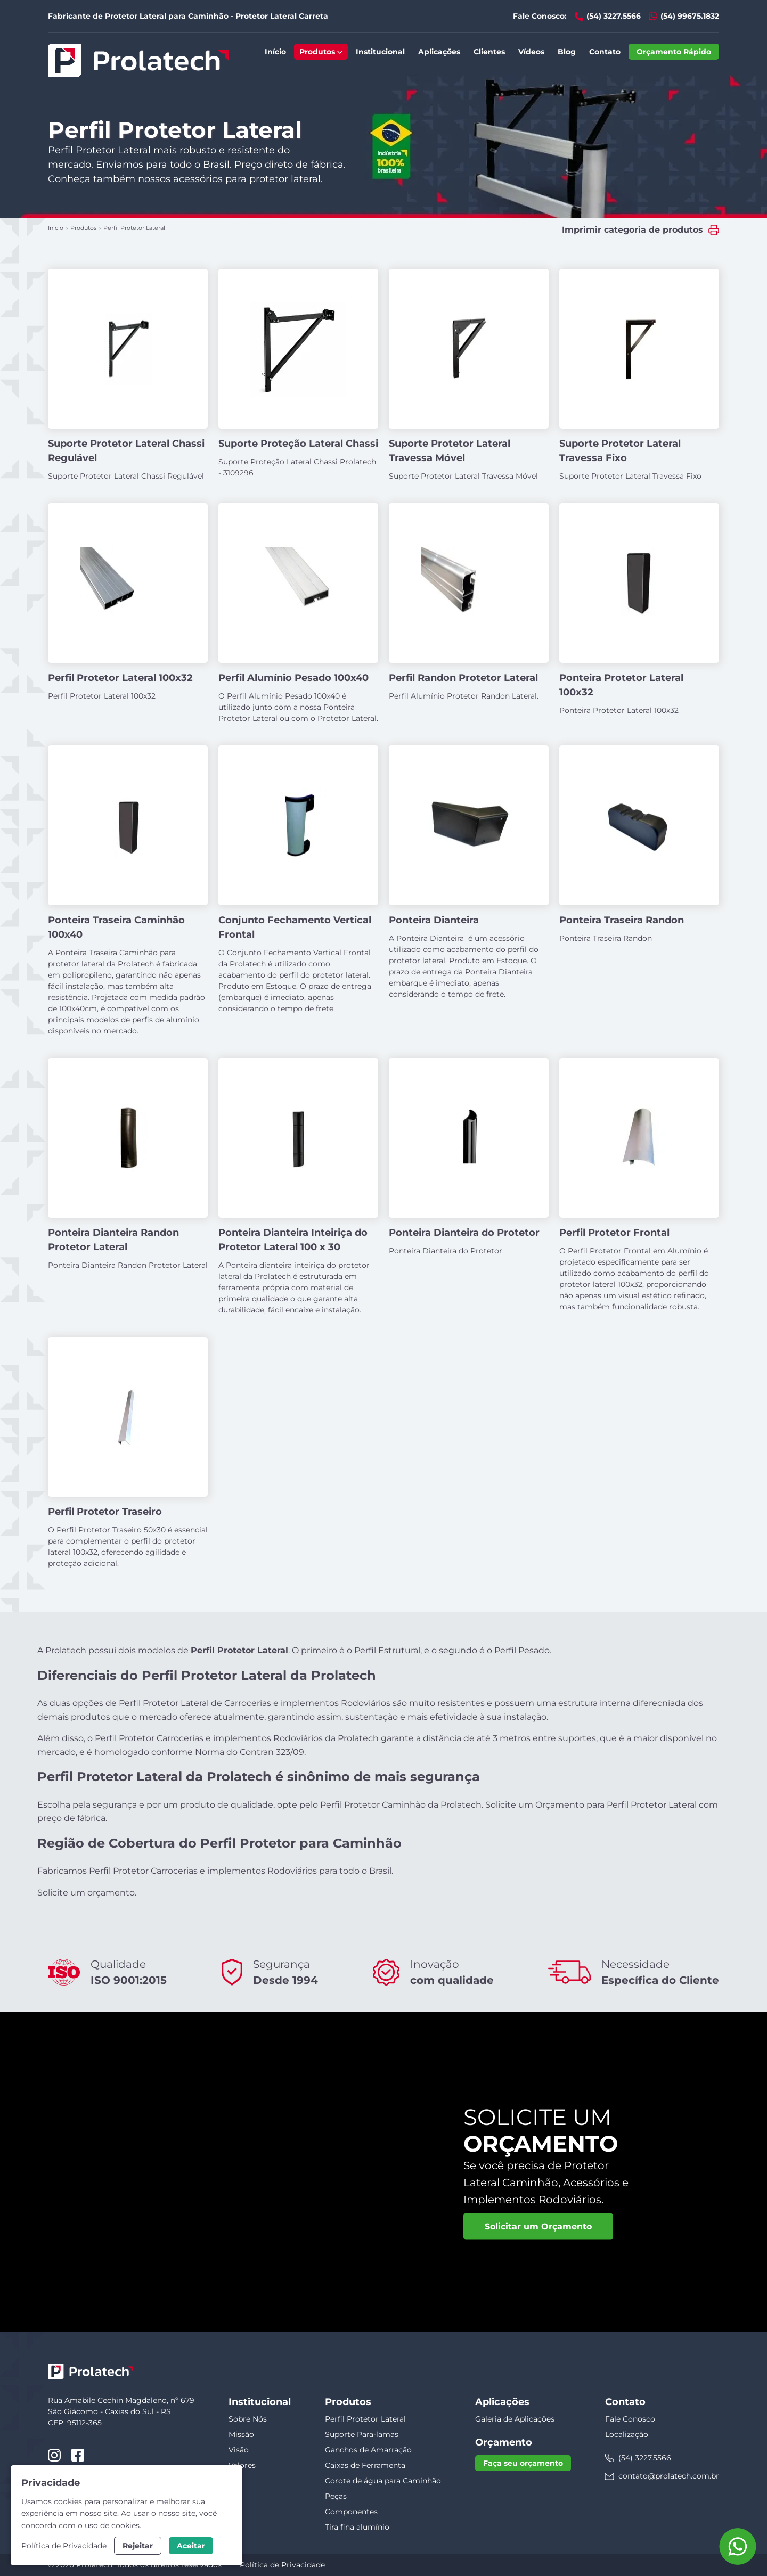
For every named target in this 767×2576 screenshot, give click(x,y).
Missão (241, 2434)
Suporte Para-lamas (361, 2434)
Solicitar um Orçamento (538, 2226)
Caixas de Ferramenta (365, 2465)
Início (275, 51)
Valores (242, 2465)
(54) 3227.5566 (613, 16)
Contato (605, 51)
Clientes (489, 51)
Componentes (351, 2511)
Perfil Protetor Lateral (365, 2419)
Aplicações (439, 51)
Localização (626, 2434)
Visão (239, 2450)
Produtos (320, 51)
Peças (336, 2496)
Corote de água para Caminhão (383, 2480)
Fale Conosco (630, 2419)
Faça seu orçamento (523, 2463)
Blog (567, 51)
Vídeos (531, 51)
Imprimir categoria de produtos (632, 230)
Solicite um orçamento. (86, 1893)
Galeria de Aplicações (514, 2419)
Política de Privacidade (282, 2565)
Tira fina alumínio (357, 2527)
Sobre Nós (248, 2419)
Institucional (380, 51)
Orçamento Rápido (674, 51)
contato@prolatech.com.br (668, 2476)
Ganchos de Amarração (368, 2450)
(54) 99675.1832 (689, 16)
